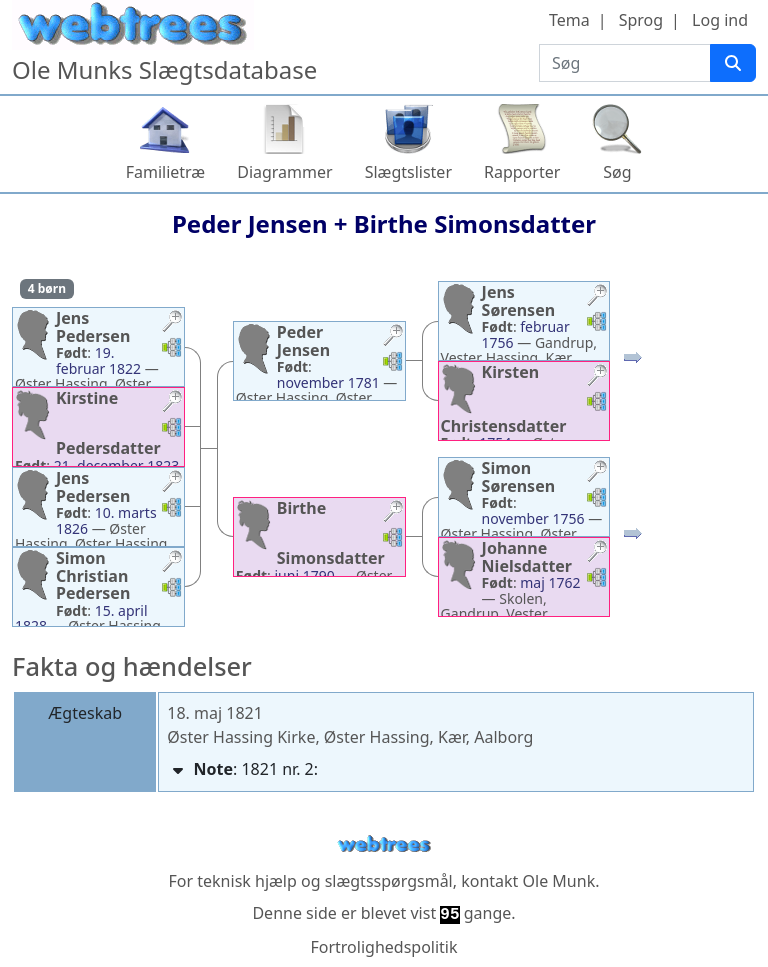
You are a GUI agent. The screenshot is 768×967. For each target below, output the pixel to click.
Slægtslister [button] (408, 172)
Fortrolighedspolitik (383, 947)
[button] (172, 323)
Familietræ (166, 172)
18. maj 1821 (215, 713)
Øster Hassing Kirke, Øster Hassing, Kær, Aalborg (350, 737)
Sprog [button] (641, 20)
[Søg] (733, 63)
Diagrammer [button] (284, 172)
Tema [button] (569, 20)
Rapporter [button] (522, 172)
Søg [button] (617, 172)
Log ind (720, 20)
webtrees (384, 844)
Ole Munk (559, 881)
